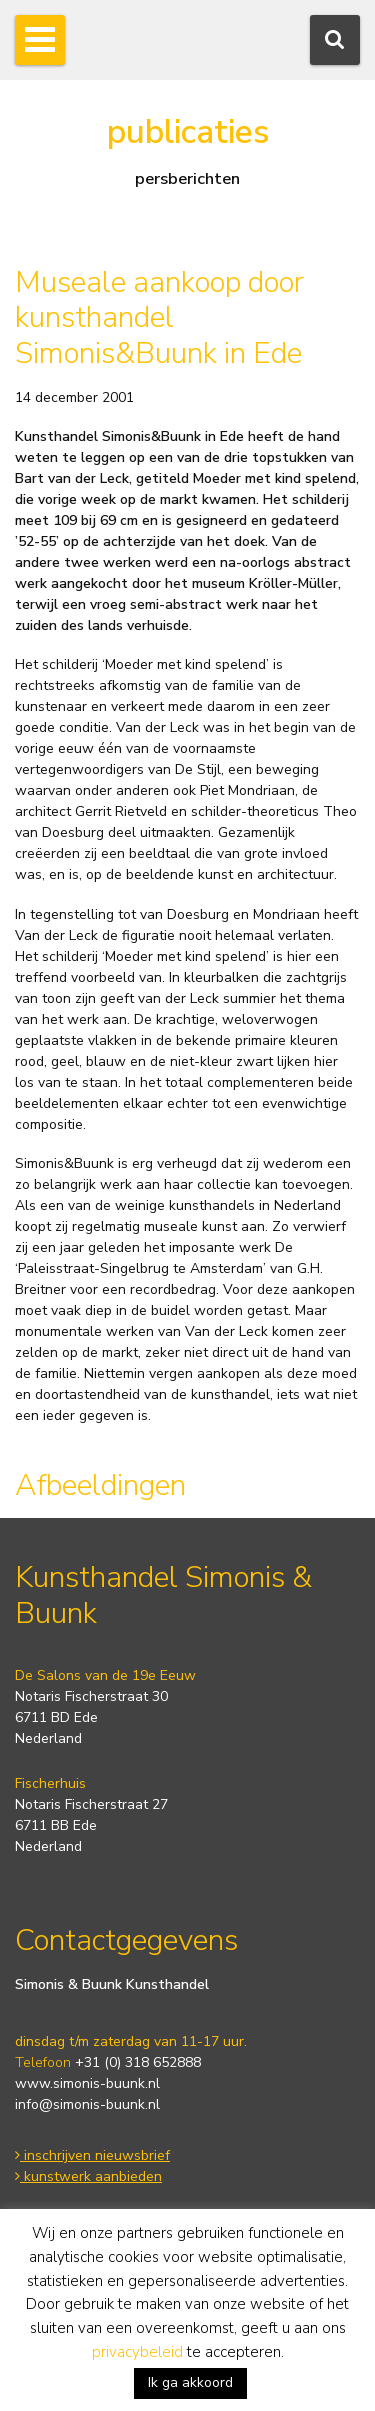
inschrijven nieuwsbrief (92, 2155)
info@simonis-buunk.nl (87, 2104)
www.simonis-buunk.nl (87, 2083)
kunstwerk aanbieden (88, 2176)
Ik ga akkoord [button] (190, 2382)
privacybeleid (137, 2352)
